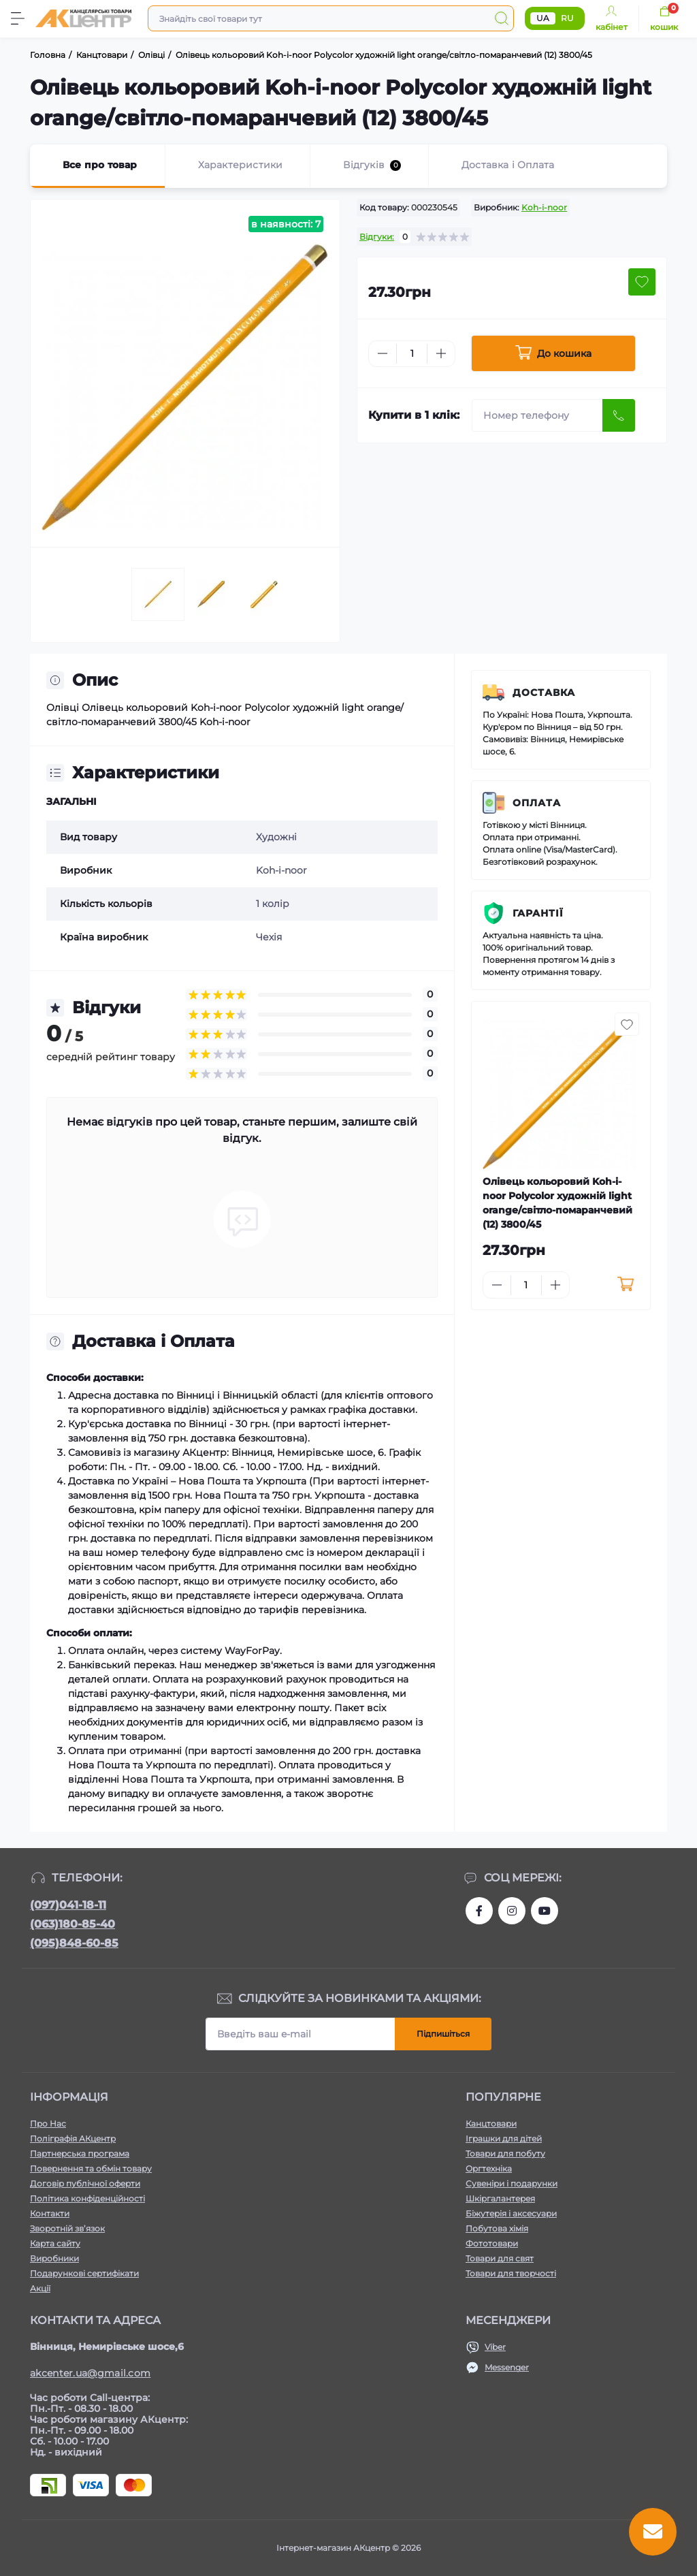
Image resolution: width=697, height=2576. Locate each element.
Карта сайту (55, 2243)
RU (567, 18)
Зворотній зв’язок (67, 2228)
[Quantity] (411, 354)
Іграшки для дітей (504, 2138)
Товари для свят (500, 2258)
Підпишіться (443, 2034)
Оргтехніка (489, 2168)
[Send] (618, 415)
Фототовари (492, 2243)
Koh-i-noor (544, 207)
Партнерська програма (79, 2153)
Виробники (54, 2258)
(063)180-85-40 (72, 1924)
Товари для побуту (505, 2153)
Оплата (537, 803)
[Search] (501, 18)
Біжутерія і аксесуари (511, 2213)
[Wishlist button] (641, 282)
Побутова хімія (497, 2228)
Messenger (507, 2367)
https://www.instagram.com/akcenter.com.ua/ (512, 1910)
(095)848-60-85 (74, 1943)
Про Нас (48, 2123)
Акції (40, 2288)
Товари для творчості (511, 2273)
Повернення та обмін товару (91, 2168)
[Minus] (382, 353)
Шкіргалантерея (500, 2198)
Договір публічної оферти (85, 2183)
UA (542, 18)
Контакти (49, 2213)
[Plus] (441, 353)
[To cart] (626, 1285)
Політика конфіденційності (87, 2198)
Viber (495, 2347)
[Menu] (18, 18)
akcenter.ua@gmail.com (90, 2373)
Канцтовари (491, 2123)
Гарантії (538, 913)
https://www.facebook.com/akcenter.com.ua (479, 1910)
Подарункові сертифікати (84, 2273)
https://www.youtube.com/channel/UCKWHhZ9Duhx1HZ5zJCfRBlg (544, 1910)
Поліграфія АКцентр (73, 2138)
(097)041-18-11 (68, 1904)
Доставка (544, 692)
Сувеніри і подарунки (511, 2183)
